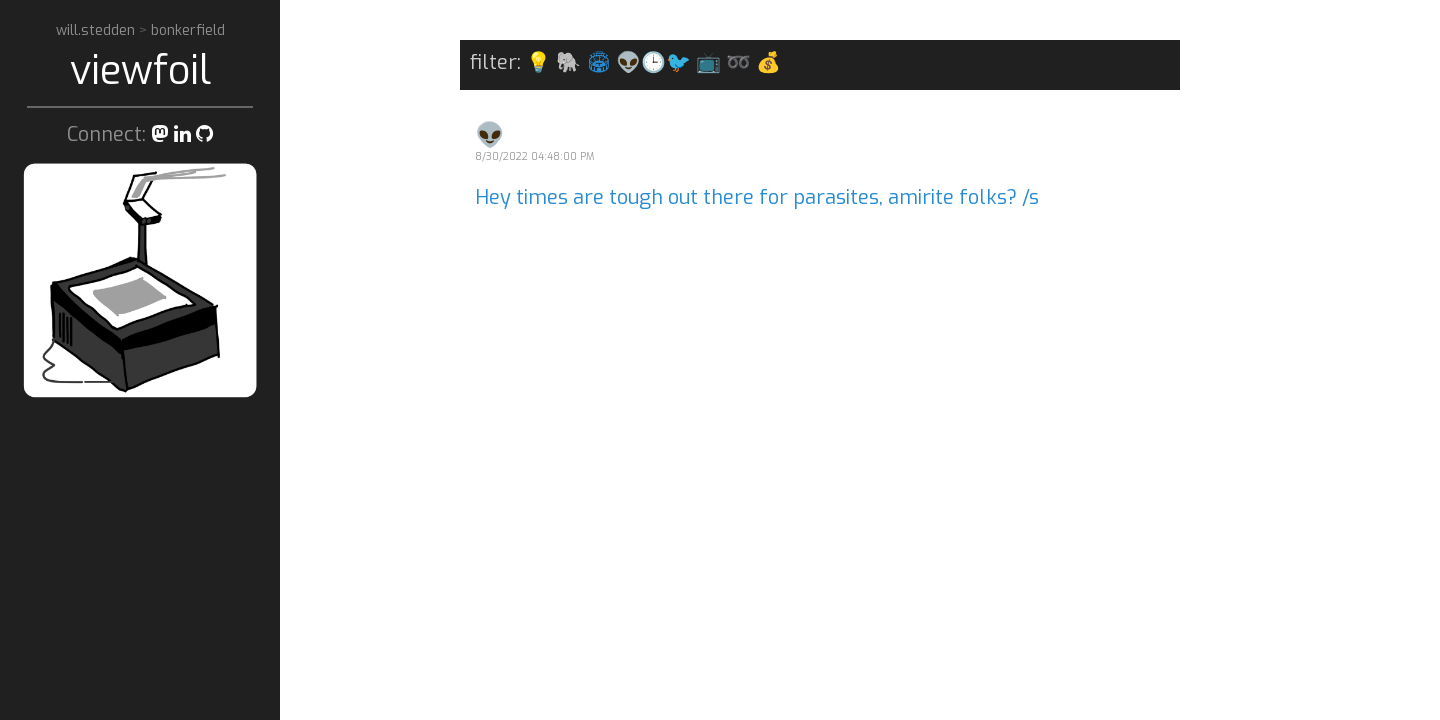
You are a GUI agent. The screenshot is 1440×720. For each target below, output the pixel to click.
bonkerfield (188, 30)
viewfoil (140, 70)
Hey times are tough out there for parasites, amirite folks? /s (757, 197)
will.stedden (97, 30)
